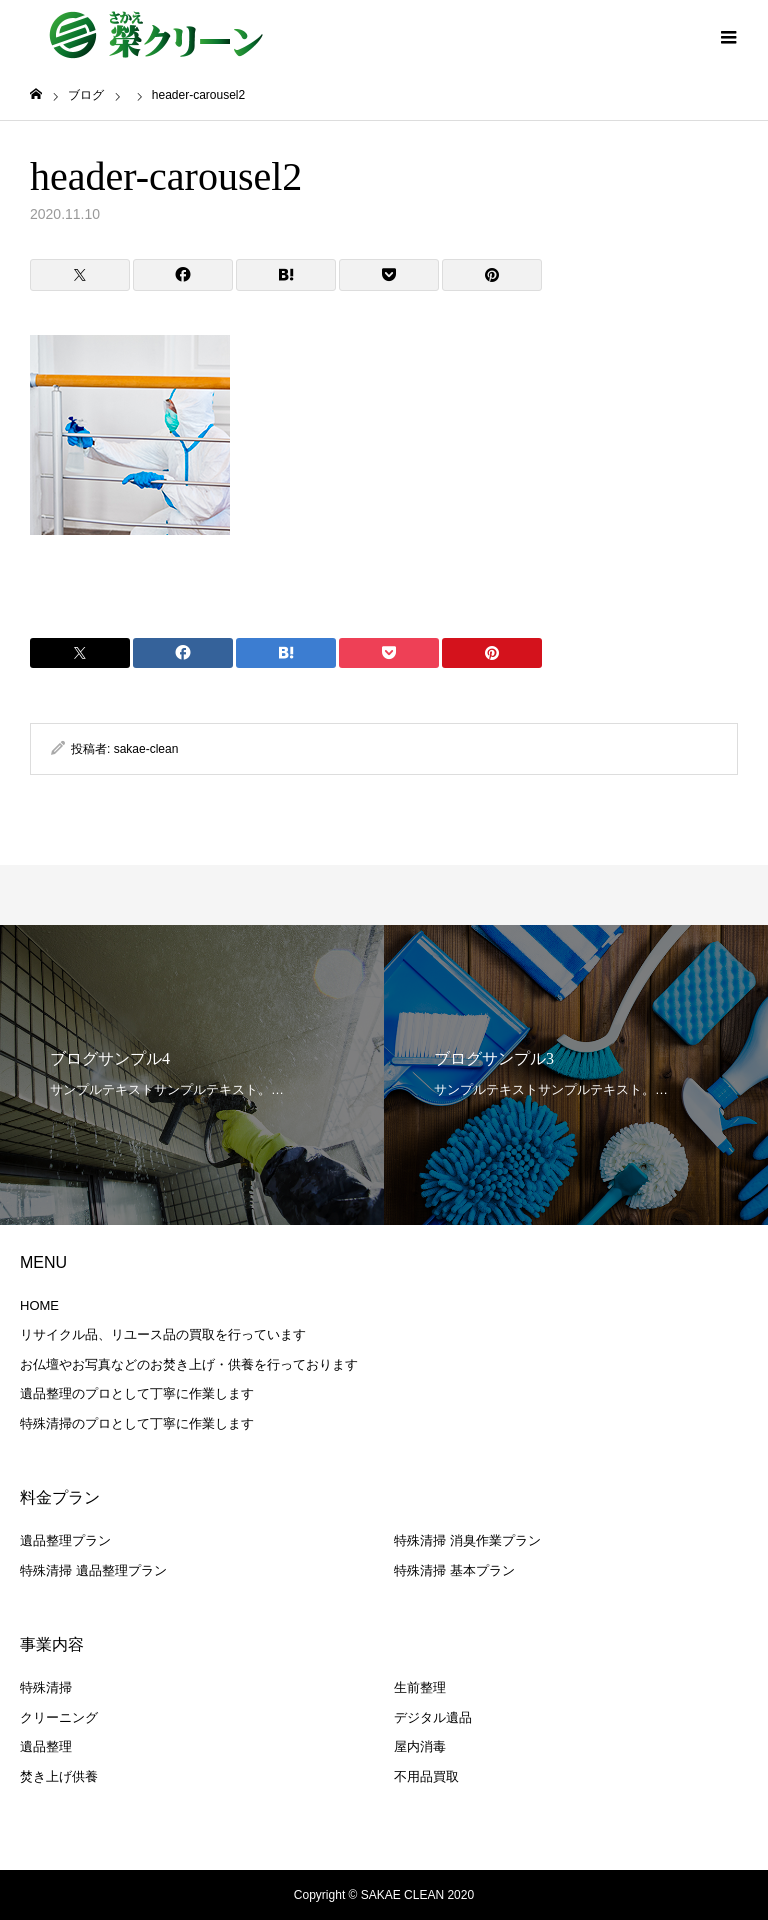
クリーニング (59, 1717)
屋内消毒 (420, 1746)
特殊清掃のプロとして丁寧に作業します (137, 1423)
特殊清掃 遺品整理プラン (93, 1570)
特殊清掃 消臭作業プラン (467, 1540)
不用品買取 (426, 1776)
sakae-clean (146, 749)
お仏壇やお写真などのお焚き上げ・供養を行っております (189, 1364)
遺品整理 (46, 1746)
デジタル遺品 (433, 1717)
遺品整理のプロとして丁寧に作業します (137, 1393)
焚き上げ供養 (59, 1776)
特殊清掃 (46, 1687)
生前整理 (420, 1687)
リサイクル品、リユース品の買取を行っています (163, 1334)
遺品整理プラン (65, 1540)
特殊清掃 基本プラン (454, 1570)
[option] (192, 1075)
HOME (39, 1305)
